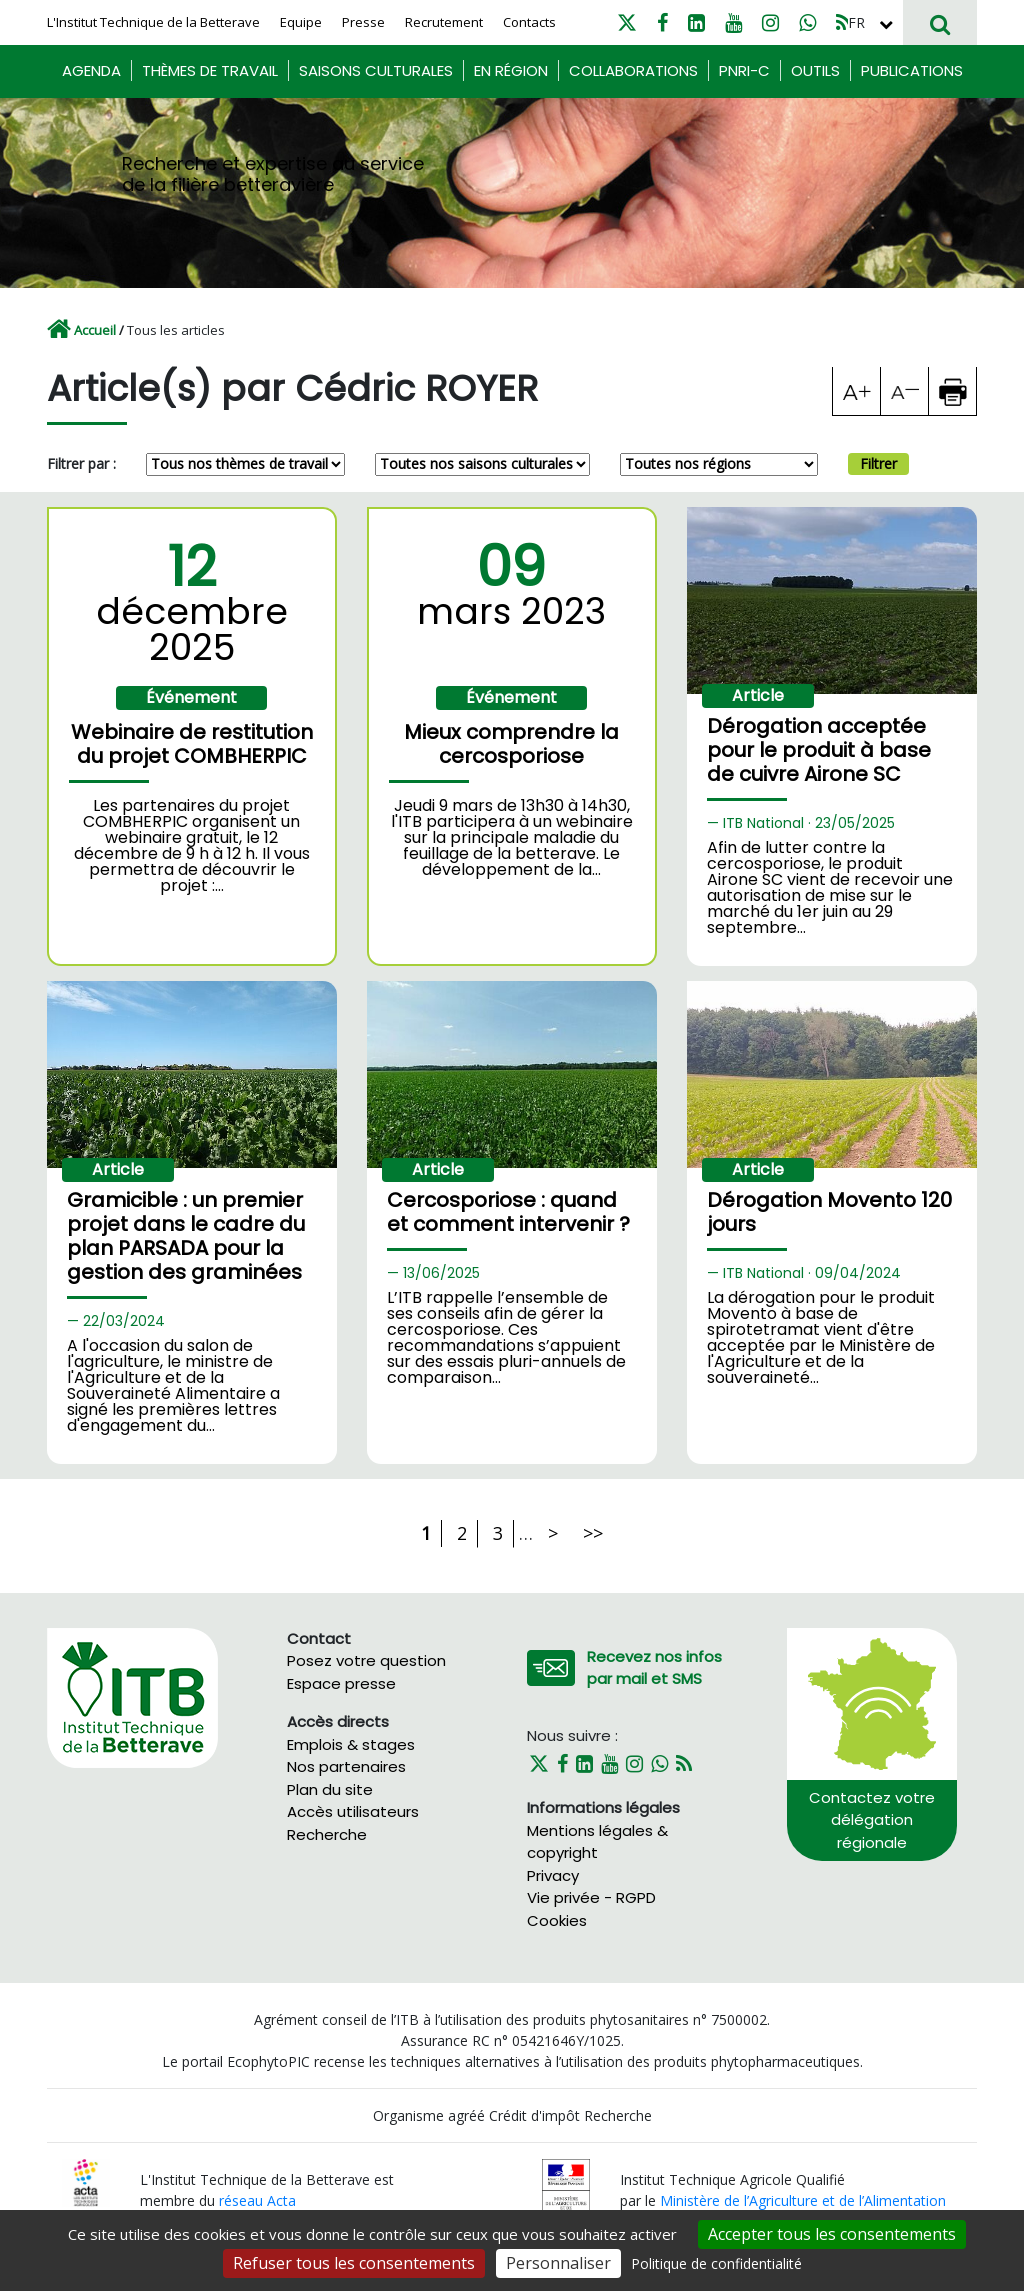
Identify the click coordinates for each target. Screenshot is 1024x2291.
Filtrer (878, 463)
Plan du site (330, 1789)
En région (511, 70)
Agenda (91, 70)
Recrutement (444, 22)
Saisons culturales (376, 70)
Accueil (95, 330)
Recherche (327, 1834)
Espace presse (341, 1683)
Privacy (553, 1875)
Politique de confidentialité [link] (716, 2263)
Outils (815, 70)
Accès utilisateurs (353, 1811)
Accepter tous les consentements (832, 2234)
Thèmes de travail (210, 70)
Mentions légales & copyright (597, 1842)
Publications (912, 70)
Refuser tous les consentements (354, 2263)
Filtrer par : (81, 463)
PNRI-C (744, 70)
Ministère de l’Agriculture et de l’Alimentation (803, 2200)
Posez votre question (366, 1660)
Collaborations (633, 70)
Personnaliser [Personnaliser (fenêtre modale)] (558, 2263)
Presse (363, 22)
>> (593, 1533)
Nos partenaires (346, 1766)
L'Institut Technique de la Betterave (153, 22)
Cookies (557, 1920)
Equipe (301, 22)
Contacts (529, 22)
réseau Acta (257, 2200)
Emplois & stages (351, 1744)
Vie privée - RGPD (591, 1897)
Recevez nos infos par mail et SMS (654, 1668)
